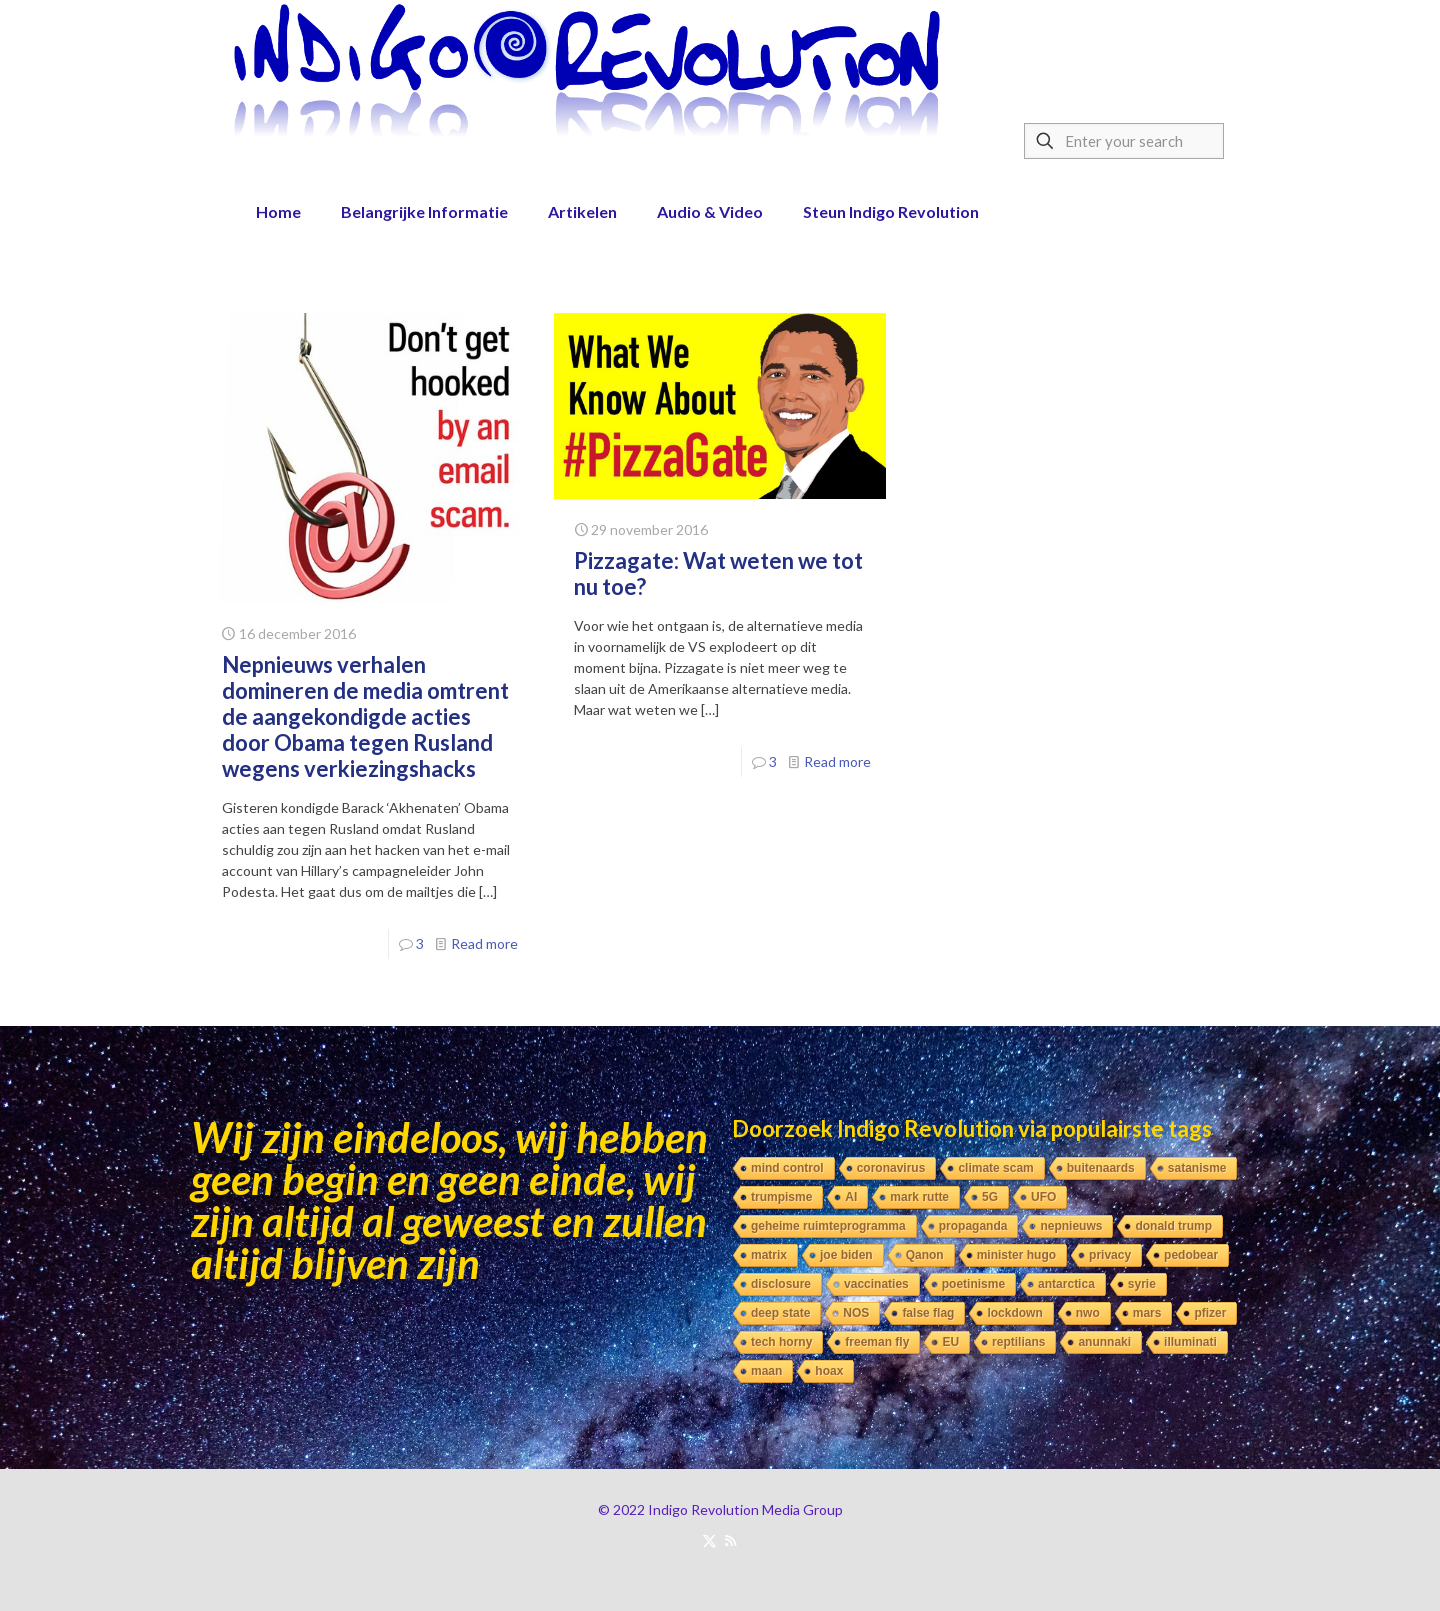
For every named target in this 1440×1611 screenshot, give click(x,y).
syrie (1142, 1284)
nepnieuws (1071, 1226)
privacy (1110, 1255)
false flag (928, 1313)
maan (766, 1371)
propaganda (973, 1226)
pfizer (1210, 1313)
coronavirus (891, 1168)
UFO (1043, 1197)
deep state (780, 1313)
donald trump (1173, 1226)
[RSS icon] (730, 1540)
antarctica (1066, 1284)
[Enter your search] (1124, 141)
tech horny (781, 1342)
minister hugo (1016, 1255)
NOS (856, 1313)
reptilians (1018, 1342)
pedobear (1191, 1255)
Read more (484, 943)
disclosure (781, 1284)
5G (990, 1197)
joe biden (846, 1255)
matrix (769, 1255)
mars (1147, 1313)
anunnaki (1104, 1342)
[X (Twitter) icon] (709, 1540)
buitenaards (1101, 1168)
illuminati (1190, 1342)
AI (851, 1197)
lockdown (1014, 1313)
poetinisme (973, 1284)
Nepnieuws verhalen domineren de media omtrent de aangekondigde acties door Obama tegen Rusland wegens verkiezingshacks (365, 716)
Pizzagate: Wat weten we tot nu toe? (718, 573)
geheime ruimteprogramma (828, 1226)
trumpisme (781, 1197)
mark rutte (919, 1197)
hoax (829, 1371)
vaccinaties (876, 1284)
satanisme (1197, 1168)
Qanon (925, 1255)
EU (950, 1342)
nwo (1088, 1313)
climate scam (995, 1168)
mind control (787, 1168)
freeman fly (877, 1342)
